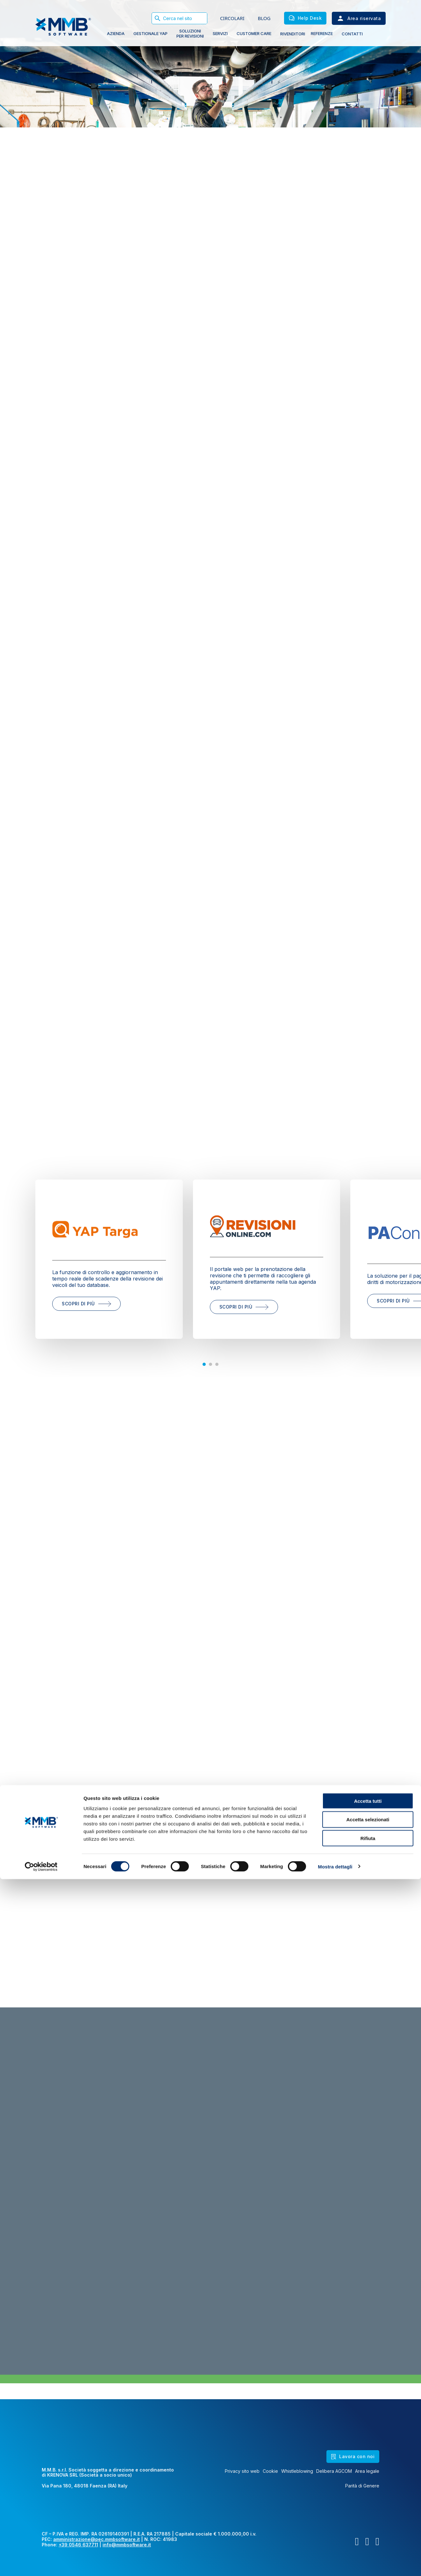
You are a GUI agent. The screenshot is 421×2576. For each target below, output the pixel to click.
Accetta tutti (368, 2498)
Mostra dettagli (335, 2563)
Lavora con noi (353, 2456)
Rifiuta (367, 2535)
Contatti (352, 33)
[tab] (204, 1364)
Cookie (270, 2471)
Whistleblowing (297, 2471)
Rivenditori (292, 33)
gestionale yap (150, 33)
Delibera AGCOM (334, 2471)
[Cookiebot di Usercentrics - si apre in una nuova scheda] (41, 2563)
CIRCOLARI (232, 18)
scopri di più (86, 1304)
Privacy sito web (242, 2471)
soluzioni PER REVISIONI (190, 33)
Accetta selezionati (367, 2516)
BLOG (264, 18)
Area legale (367, 2471)
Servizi (220, 33)
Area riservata (359, 18)
